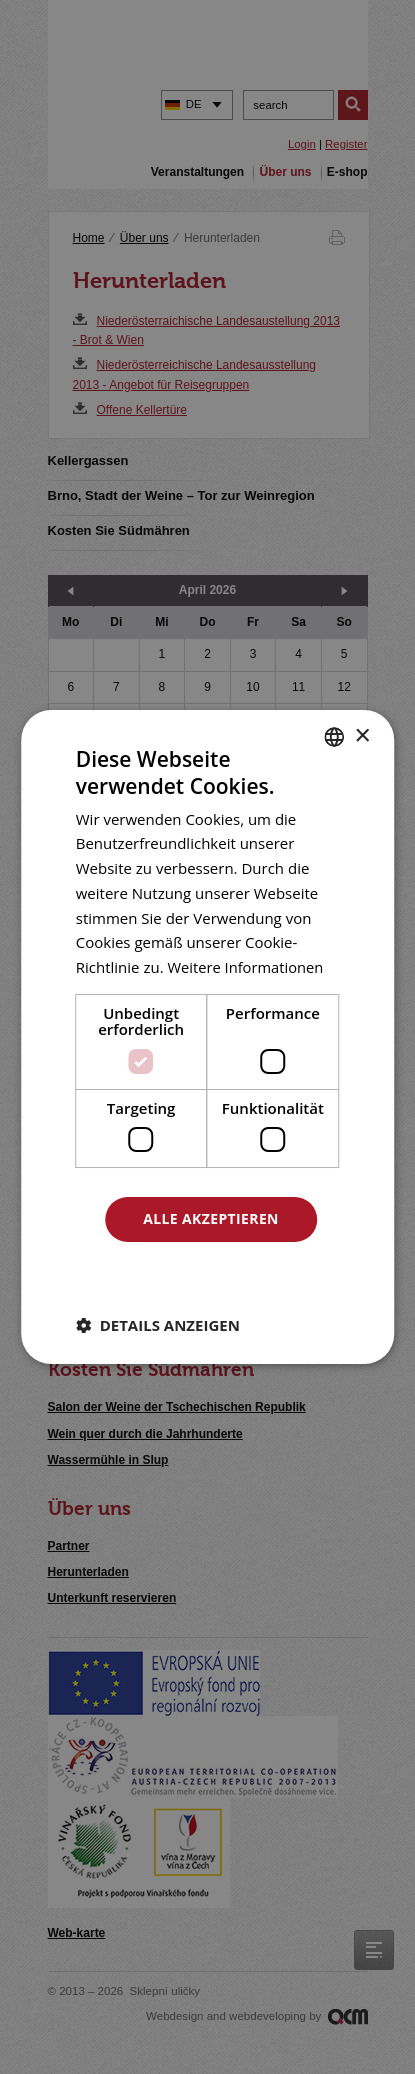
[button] (158, 1325)
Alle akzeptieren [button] (211, 1218)
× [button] (361, 735)
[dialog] (207, 1037)
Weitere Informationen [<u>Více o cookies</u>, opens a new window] (246, 967)
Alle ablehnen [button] (211, 1273)
